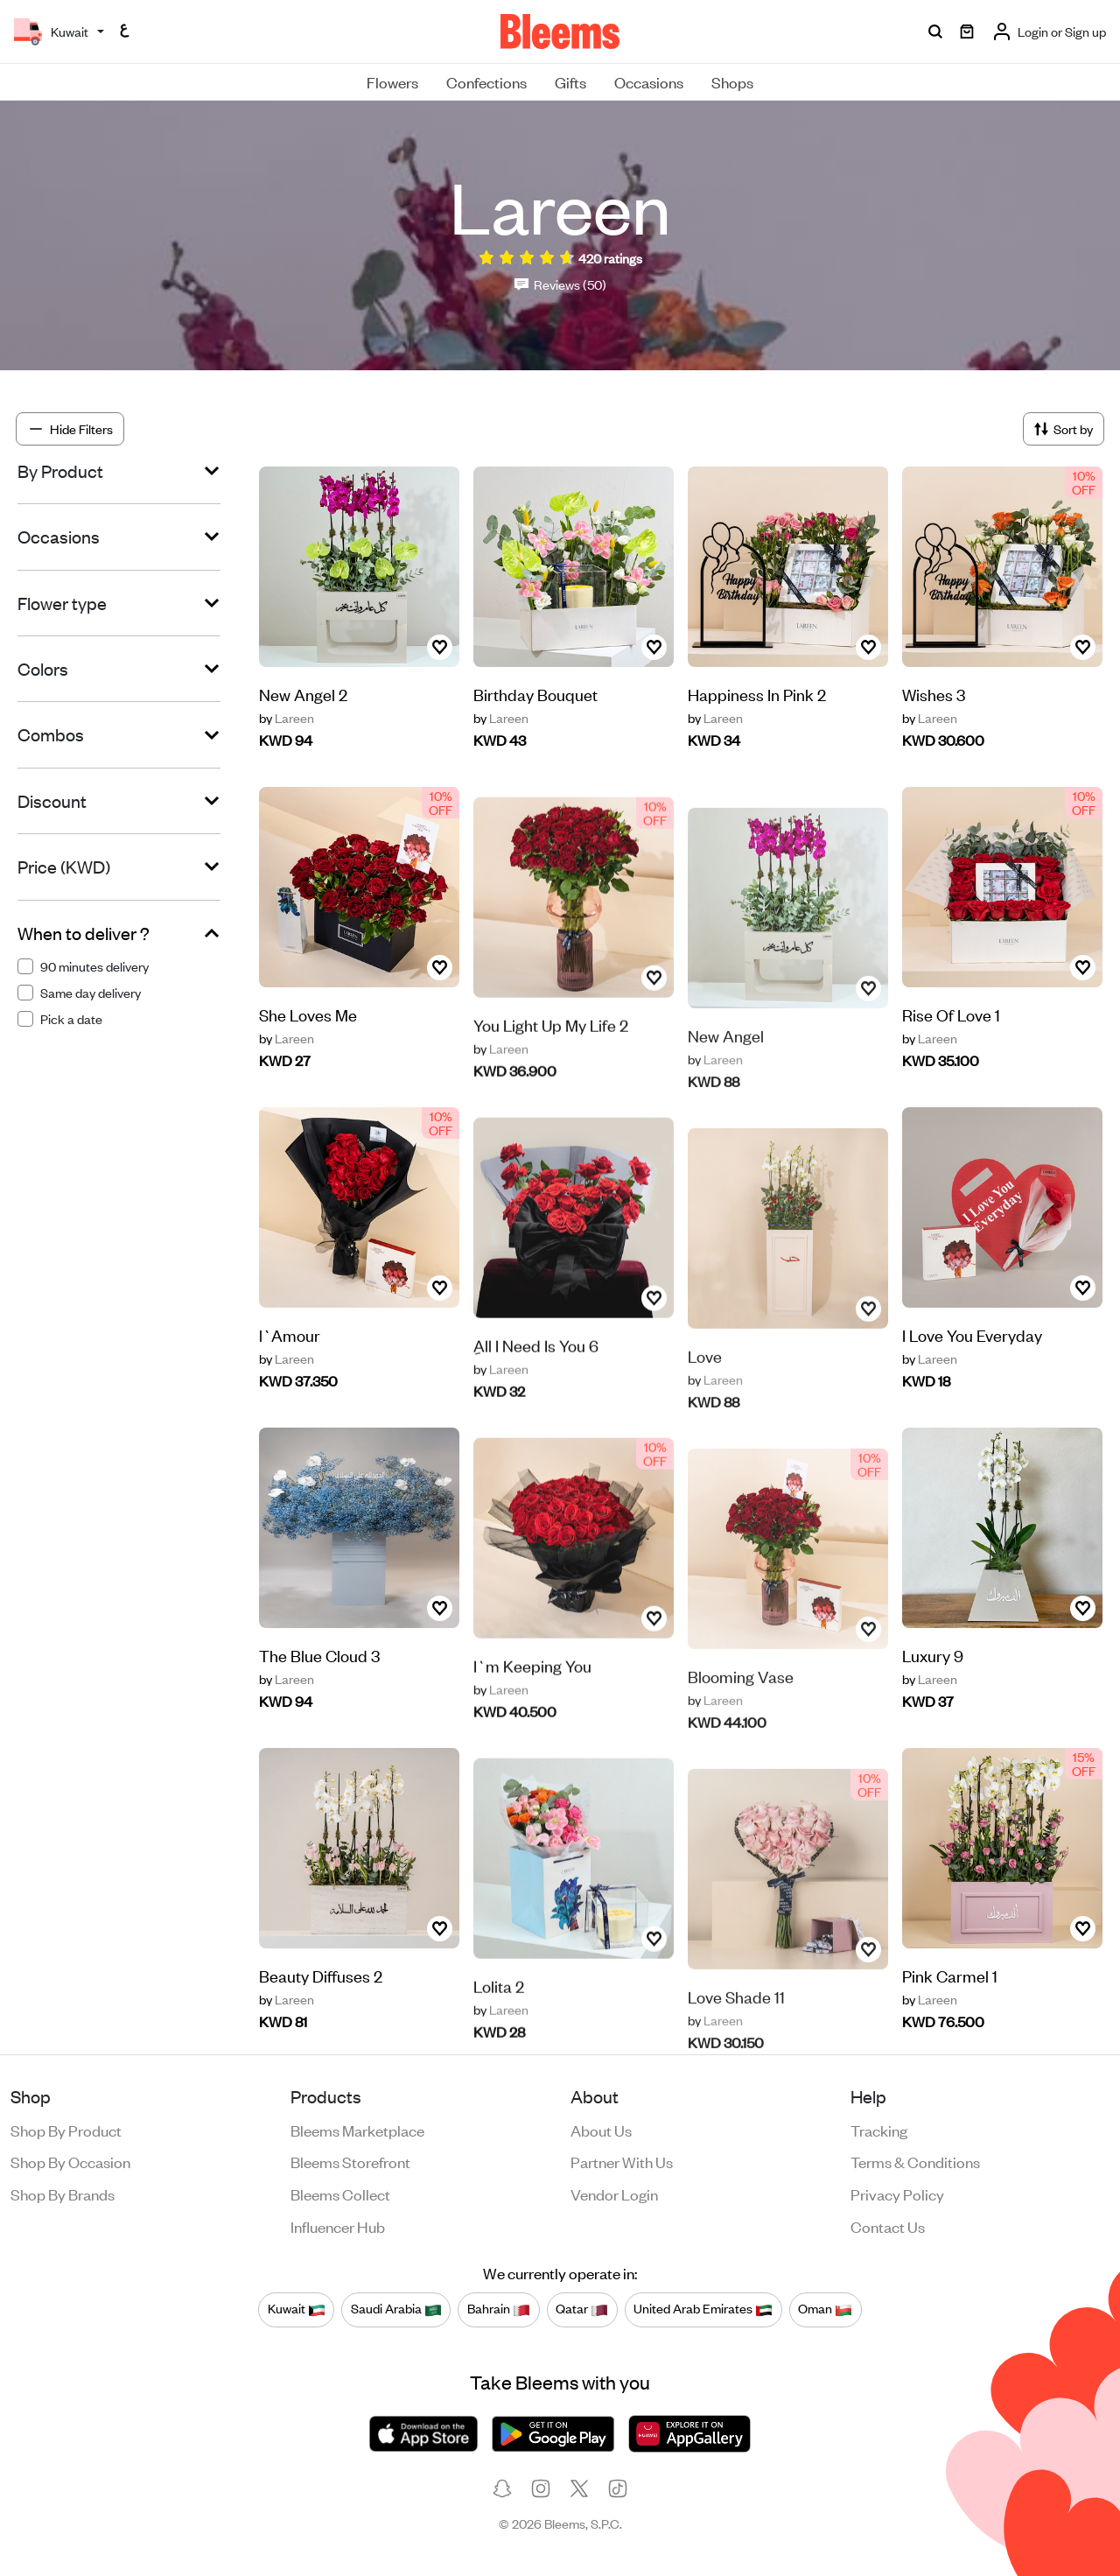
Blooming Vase (741, 1711)
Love (705, 1390)
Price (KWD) (64, 866)
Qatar (582, 2309)
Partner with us (621, 2161)
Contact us (887, 2225)
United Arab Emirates (703, 2309)
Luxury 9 (932, 1656)
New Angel (726, 1070)
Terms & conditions (915, 2161)
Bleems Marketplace (357, 2129)
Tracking (878, 2129)
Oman (825, 2309)
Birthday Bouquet (535, 694)
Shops (732, 81)
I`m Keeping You (532, 1706)
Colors (43, 668)
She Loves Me (308, 1046)
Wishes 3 (933, 694)
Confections (486, 81)
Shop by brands (62, 2193)
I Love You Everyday (972, 1336)
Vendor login (614, 2193)
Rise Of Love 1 (951, 1016)
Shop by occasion (70, 2161)
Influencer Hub (337, 2225)
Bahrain (498, 2309)
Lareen (286, 718)
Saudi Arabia (396, 2309)
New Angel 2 (303, 694)
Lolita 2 (498, 2027)
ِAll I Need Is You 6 (535, 1386)
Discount (52, 801)
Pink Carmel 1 (950, 1977)
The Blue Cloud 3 (319, 1687)
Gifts (570, 81)
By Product (60, 471)
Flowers (392, 81)
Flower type (62, 603)
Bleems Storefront (350, 2161)
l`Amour (289, 1367)
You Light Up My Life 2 (550, 1066)
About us (601, 2129)
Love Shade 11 (736, 2031)
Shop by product (66, 2129)
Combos (51, 734)
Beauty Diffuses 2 (320, 2007)
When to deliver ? (84, 933)
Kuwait (297, 2309)
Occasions (648, 81)
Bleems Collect (340, 2193)
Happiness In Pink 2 (757, 694)
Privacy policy (897, 2193)
